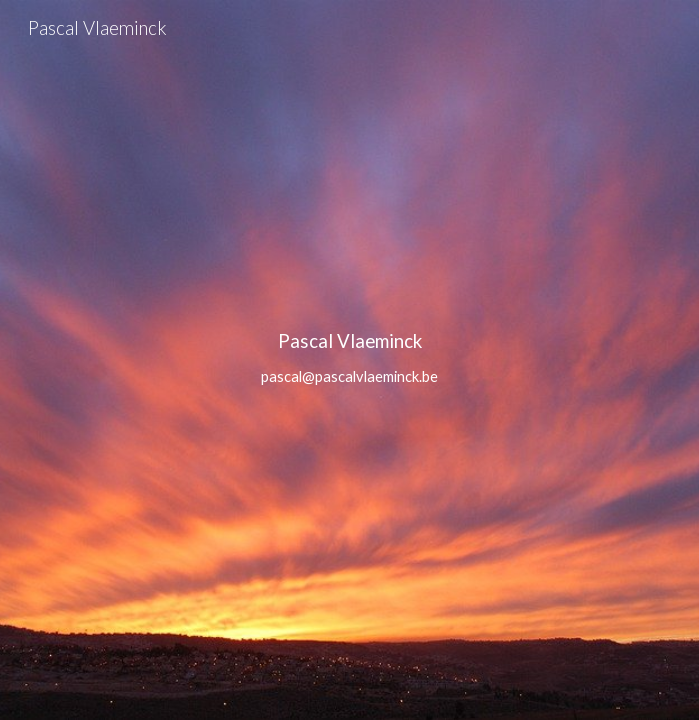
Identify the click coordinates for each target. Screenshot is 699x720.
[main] (349, 360)
